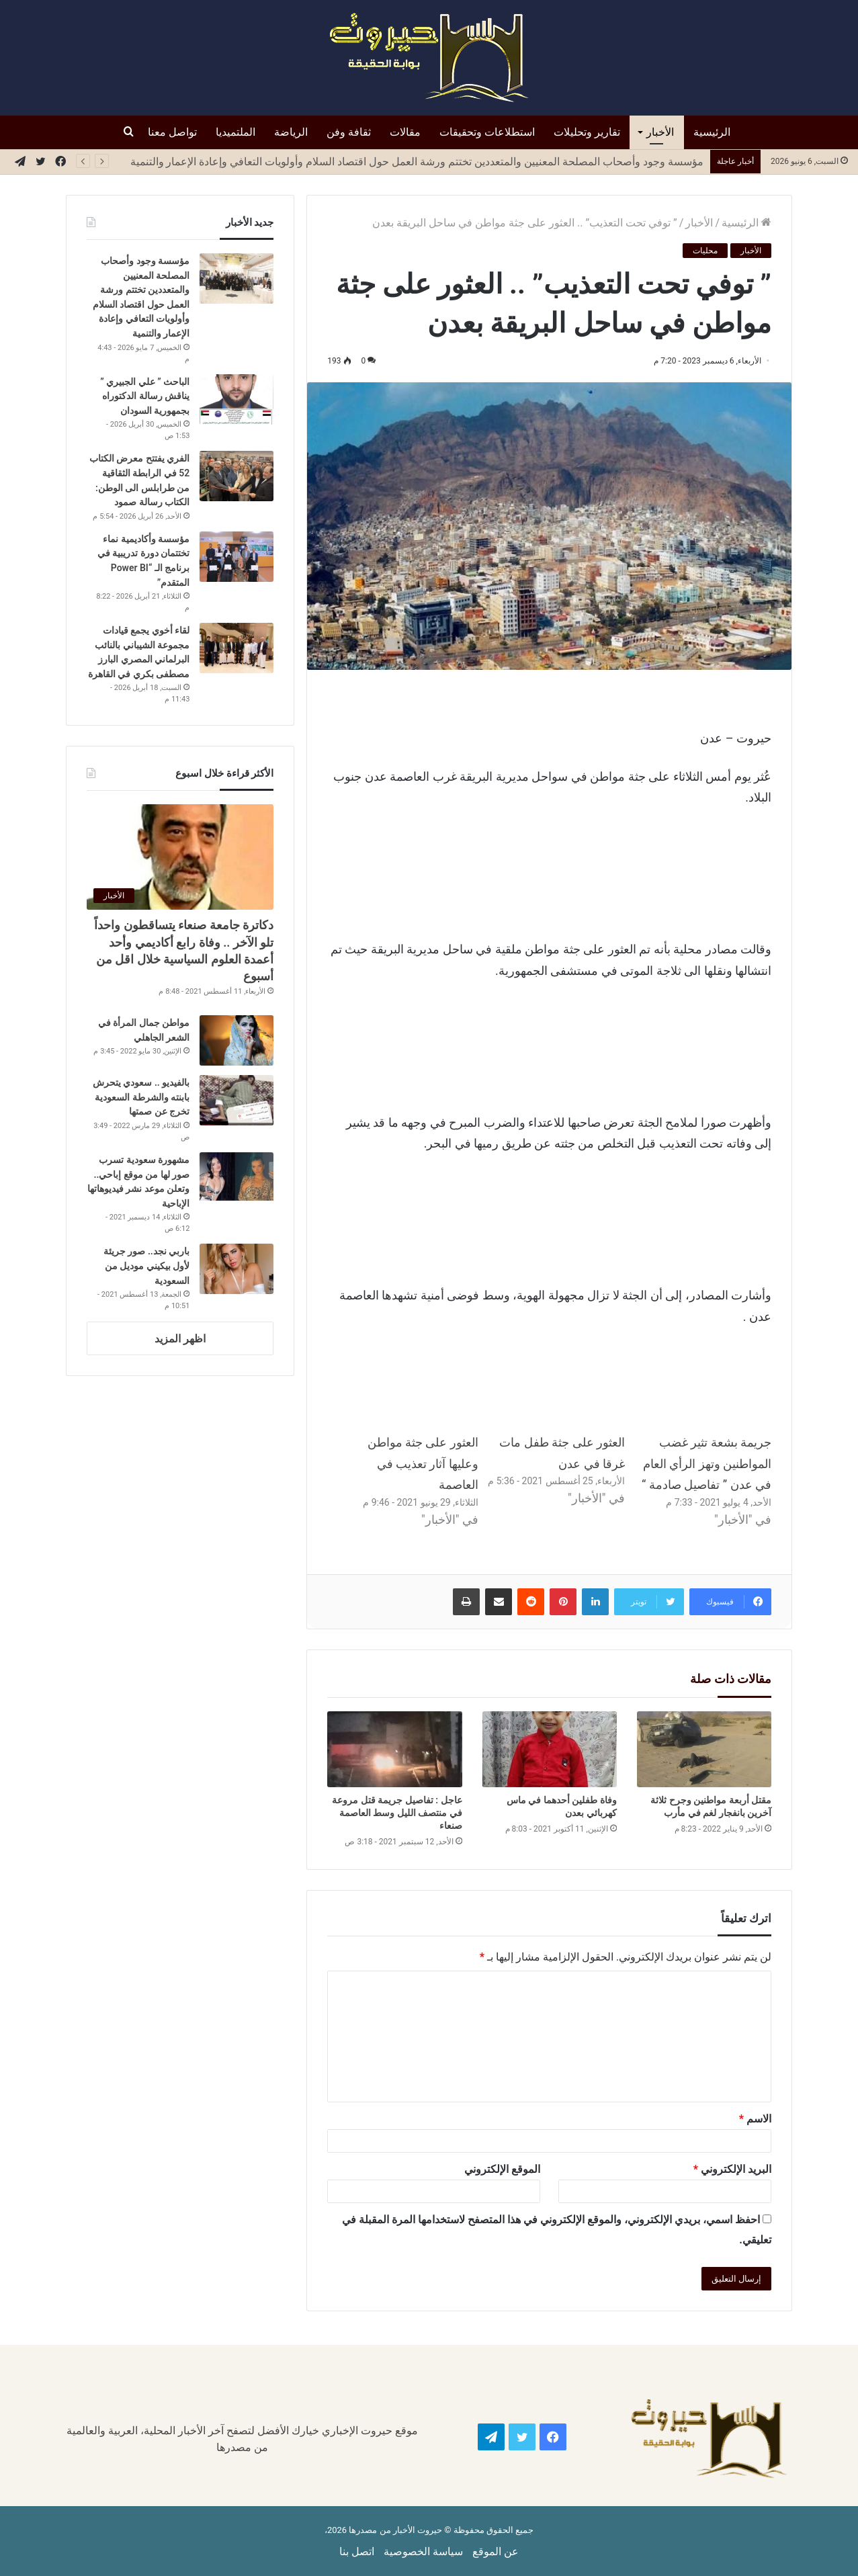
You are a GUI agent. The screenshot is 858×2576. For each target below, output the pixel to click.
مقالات (405, 132)
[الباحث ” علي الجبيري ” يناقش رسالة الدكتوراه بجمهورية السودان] (236, 399)
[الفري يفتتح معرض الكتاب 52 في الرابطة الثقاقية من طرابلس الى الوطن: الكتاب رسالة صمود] (236, 476)
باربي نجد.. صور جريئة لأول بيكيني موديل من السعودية (146, 1265)
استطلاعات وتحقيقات (487, 132)
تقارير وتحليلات (587, 132)
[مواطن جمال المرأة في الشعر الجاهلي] (236, 1040)
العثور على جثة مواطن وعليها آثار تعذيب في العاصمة (423, 1463)
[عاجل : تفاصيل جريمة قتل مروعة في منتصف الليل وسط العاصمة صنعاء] (394, 1749)
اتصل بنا (356, 2551)
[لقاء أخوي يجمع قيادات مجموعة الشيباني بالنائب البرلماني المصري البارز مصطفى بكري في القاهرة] (236, 648)
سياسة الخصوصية (423, 2551)
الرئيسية (711, 132)
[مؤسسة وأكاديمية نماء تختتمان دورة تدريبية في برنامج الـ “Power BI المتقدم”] (236, 556)
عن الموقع (495, 2551)
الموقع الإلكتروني (502, 2169)
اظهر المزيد (180, 1338)
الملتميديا (235, 132)
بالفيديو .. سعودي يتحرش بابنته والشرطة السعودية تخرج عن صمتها (141, 1097)
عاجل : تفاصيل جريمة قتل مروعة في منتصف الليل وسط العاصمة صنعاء (397, 1813)
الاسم (755, 2118)
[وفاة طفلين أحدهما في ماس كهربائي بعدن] (549, 1749)
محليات (705, 250)
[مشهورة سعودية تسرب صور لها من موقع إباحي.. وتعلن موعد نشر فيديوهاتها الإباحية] (236, 1177)
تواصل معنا (172, 132)
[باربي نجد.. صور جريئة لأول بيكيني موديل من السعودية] (236, 1269)
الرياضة (291, 132)
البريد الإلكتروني (732, 2169)
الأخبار (660, 132)
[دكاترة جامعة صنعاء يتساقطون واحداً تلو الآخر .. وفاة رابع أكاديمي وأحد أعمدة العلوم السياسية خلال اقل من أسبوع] (180, 857)
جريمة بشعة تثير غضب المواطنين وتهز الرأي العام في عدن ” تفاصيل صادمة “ (706, 1463)
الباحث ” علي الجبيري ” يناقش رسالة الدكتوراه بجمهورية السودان (144, 396)
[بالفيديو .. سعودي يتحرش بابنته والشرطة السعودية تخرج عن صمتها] (236, 1100)
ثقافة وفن (349, 132)
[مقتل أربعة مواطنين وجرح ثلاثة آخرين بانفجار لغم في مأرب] (704, 1749)
